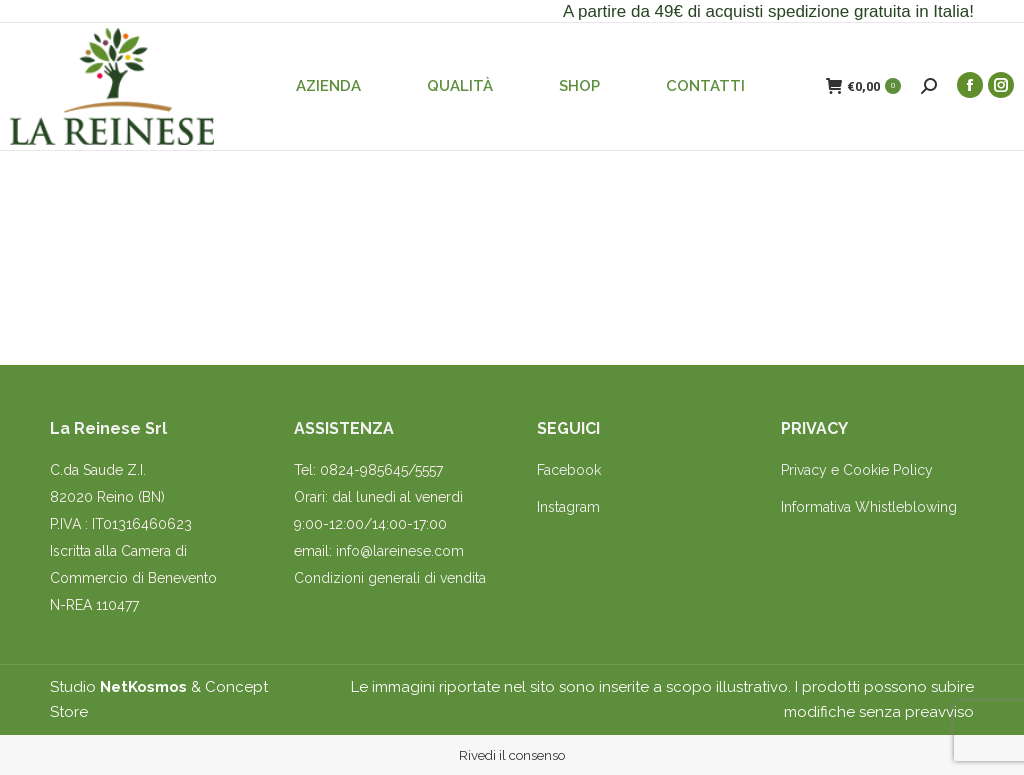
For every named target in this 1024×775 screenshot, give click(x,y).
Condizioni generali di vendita (390, 578)
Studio (118, 687)
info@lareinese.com (400, 551)
